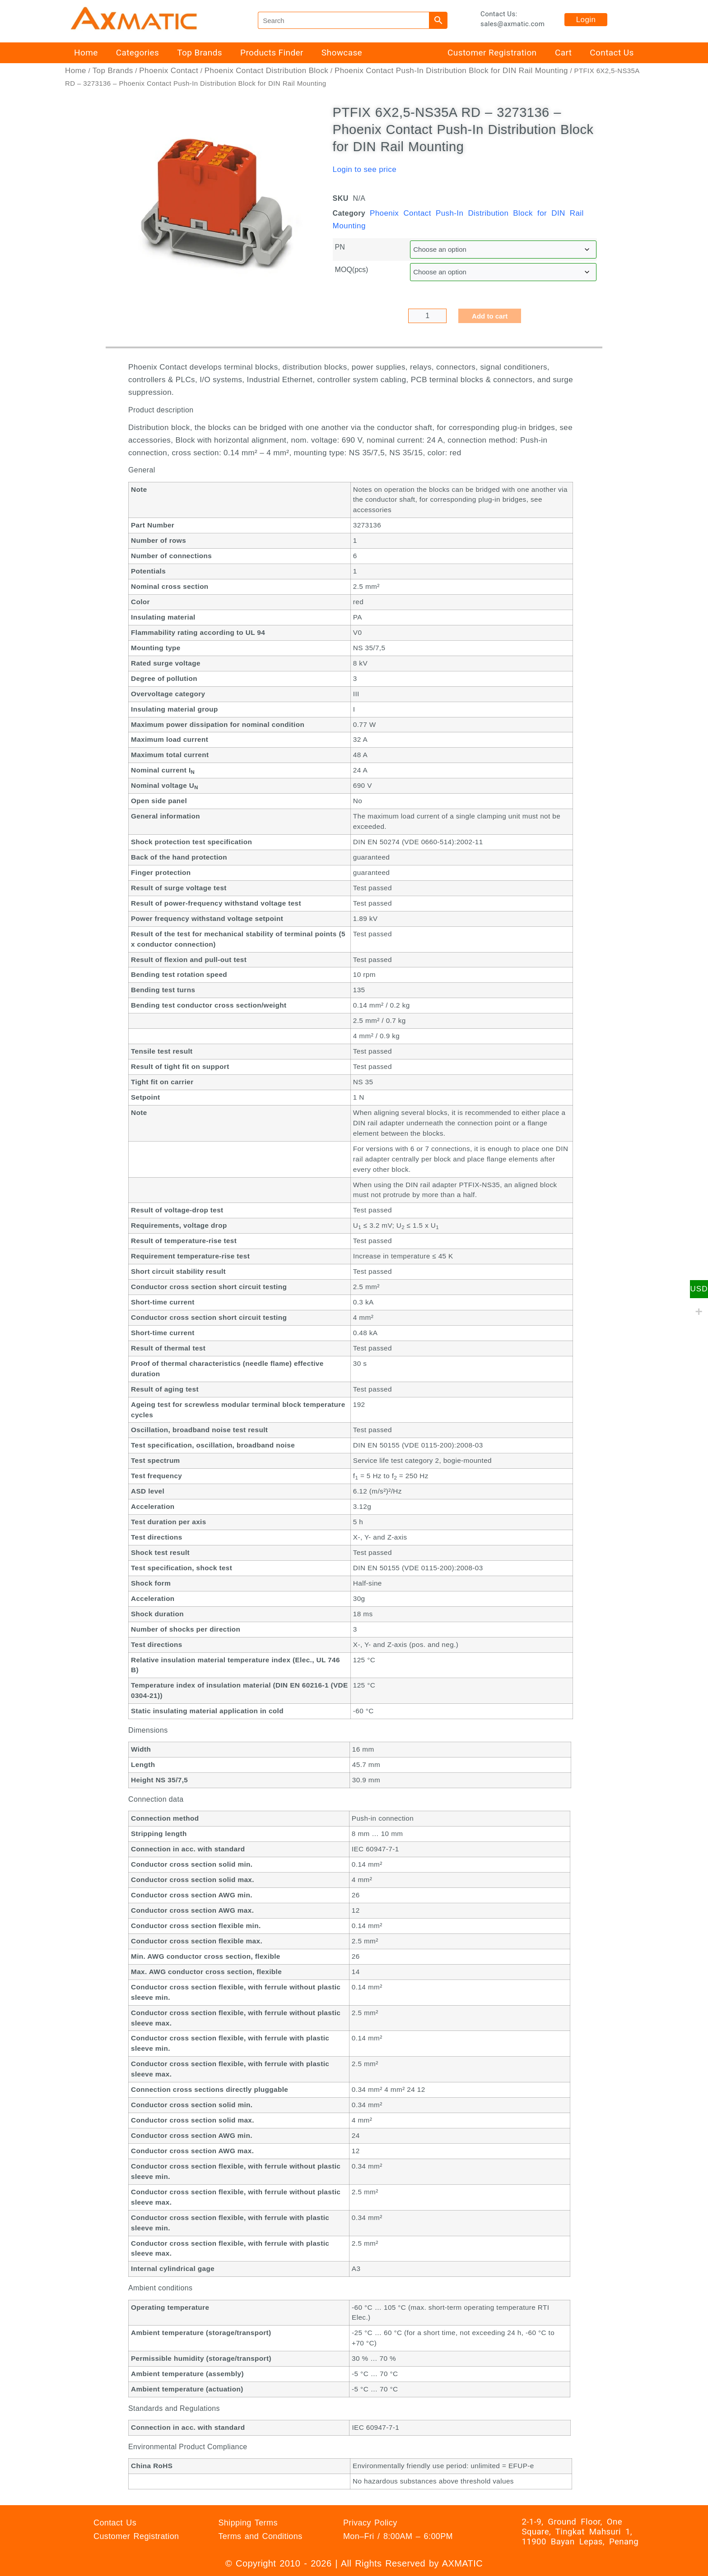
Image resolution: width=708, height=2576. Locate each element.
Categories (137, 52)
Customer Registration (491, 52)
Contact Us (611, 52)
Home (86, 52)
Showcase (341, 52)
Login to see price (364, 169)
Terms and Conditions (260, 2536)
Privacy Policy (370, 2522)
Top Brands (199, 52)
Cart (563, 52)
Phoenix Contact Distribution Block (266, 70)
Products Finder (271, 52)
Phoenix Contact (168, 70)
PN (340, 247)
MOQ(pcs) (351, 269)
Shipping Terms (247, 2522)
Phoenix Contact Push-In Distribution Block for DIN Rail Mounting (451, 70)
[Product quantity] (427, 316)
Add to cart (490, 316)
